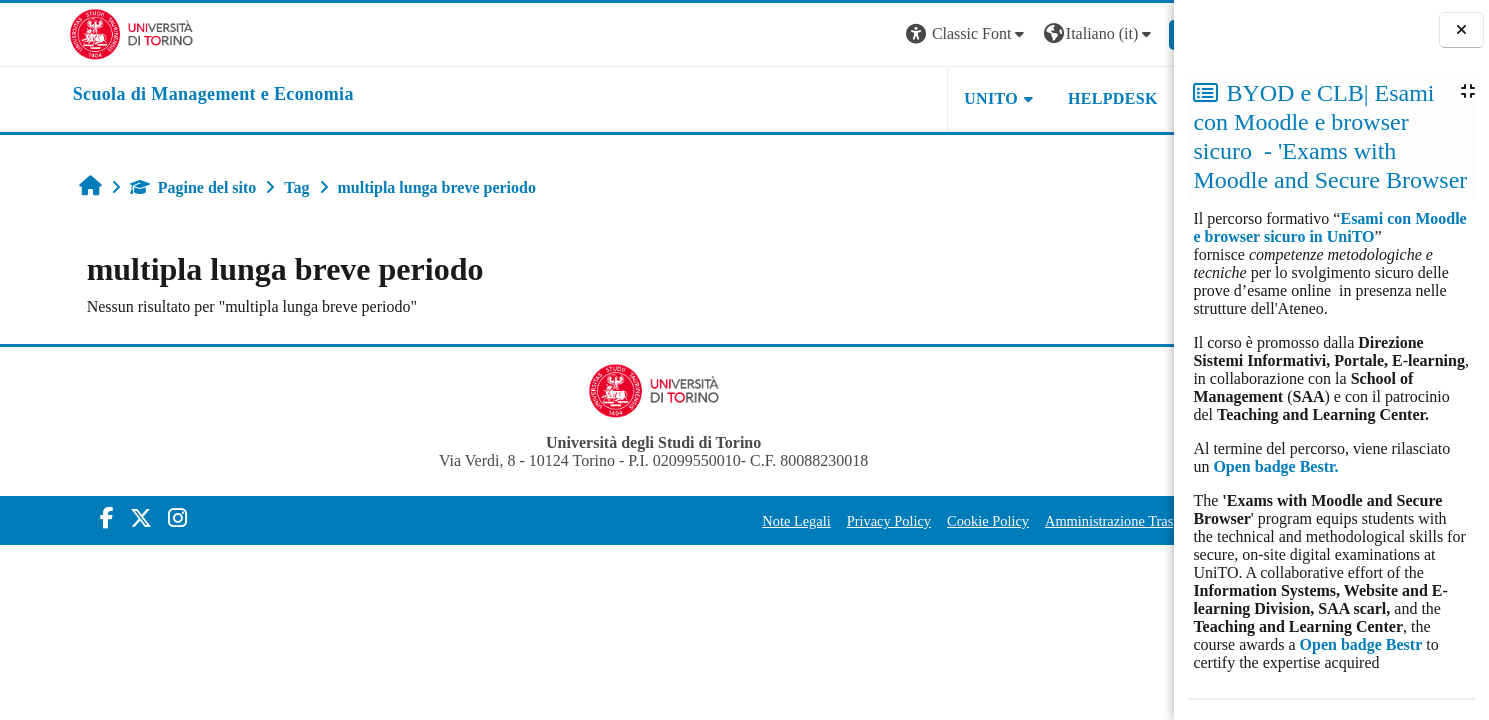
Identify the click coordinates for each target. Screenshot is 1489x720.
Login (1137, 33)
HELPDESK (1046, 98)
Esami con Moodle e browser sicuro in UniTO (1329, 227)
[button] (901, 34)
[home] (146, 95)
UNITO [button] (925, 98)
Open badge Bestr (1361, 644)
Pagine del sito (134, 187)
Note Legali (730, 521)
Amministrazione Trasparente (1063, 521)
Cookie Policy (921, 521)
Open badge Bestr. (1275, 466)
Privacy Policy (822, 521)
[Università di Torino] (64, 32)
